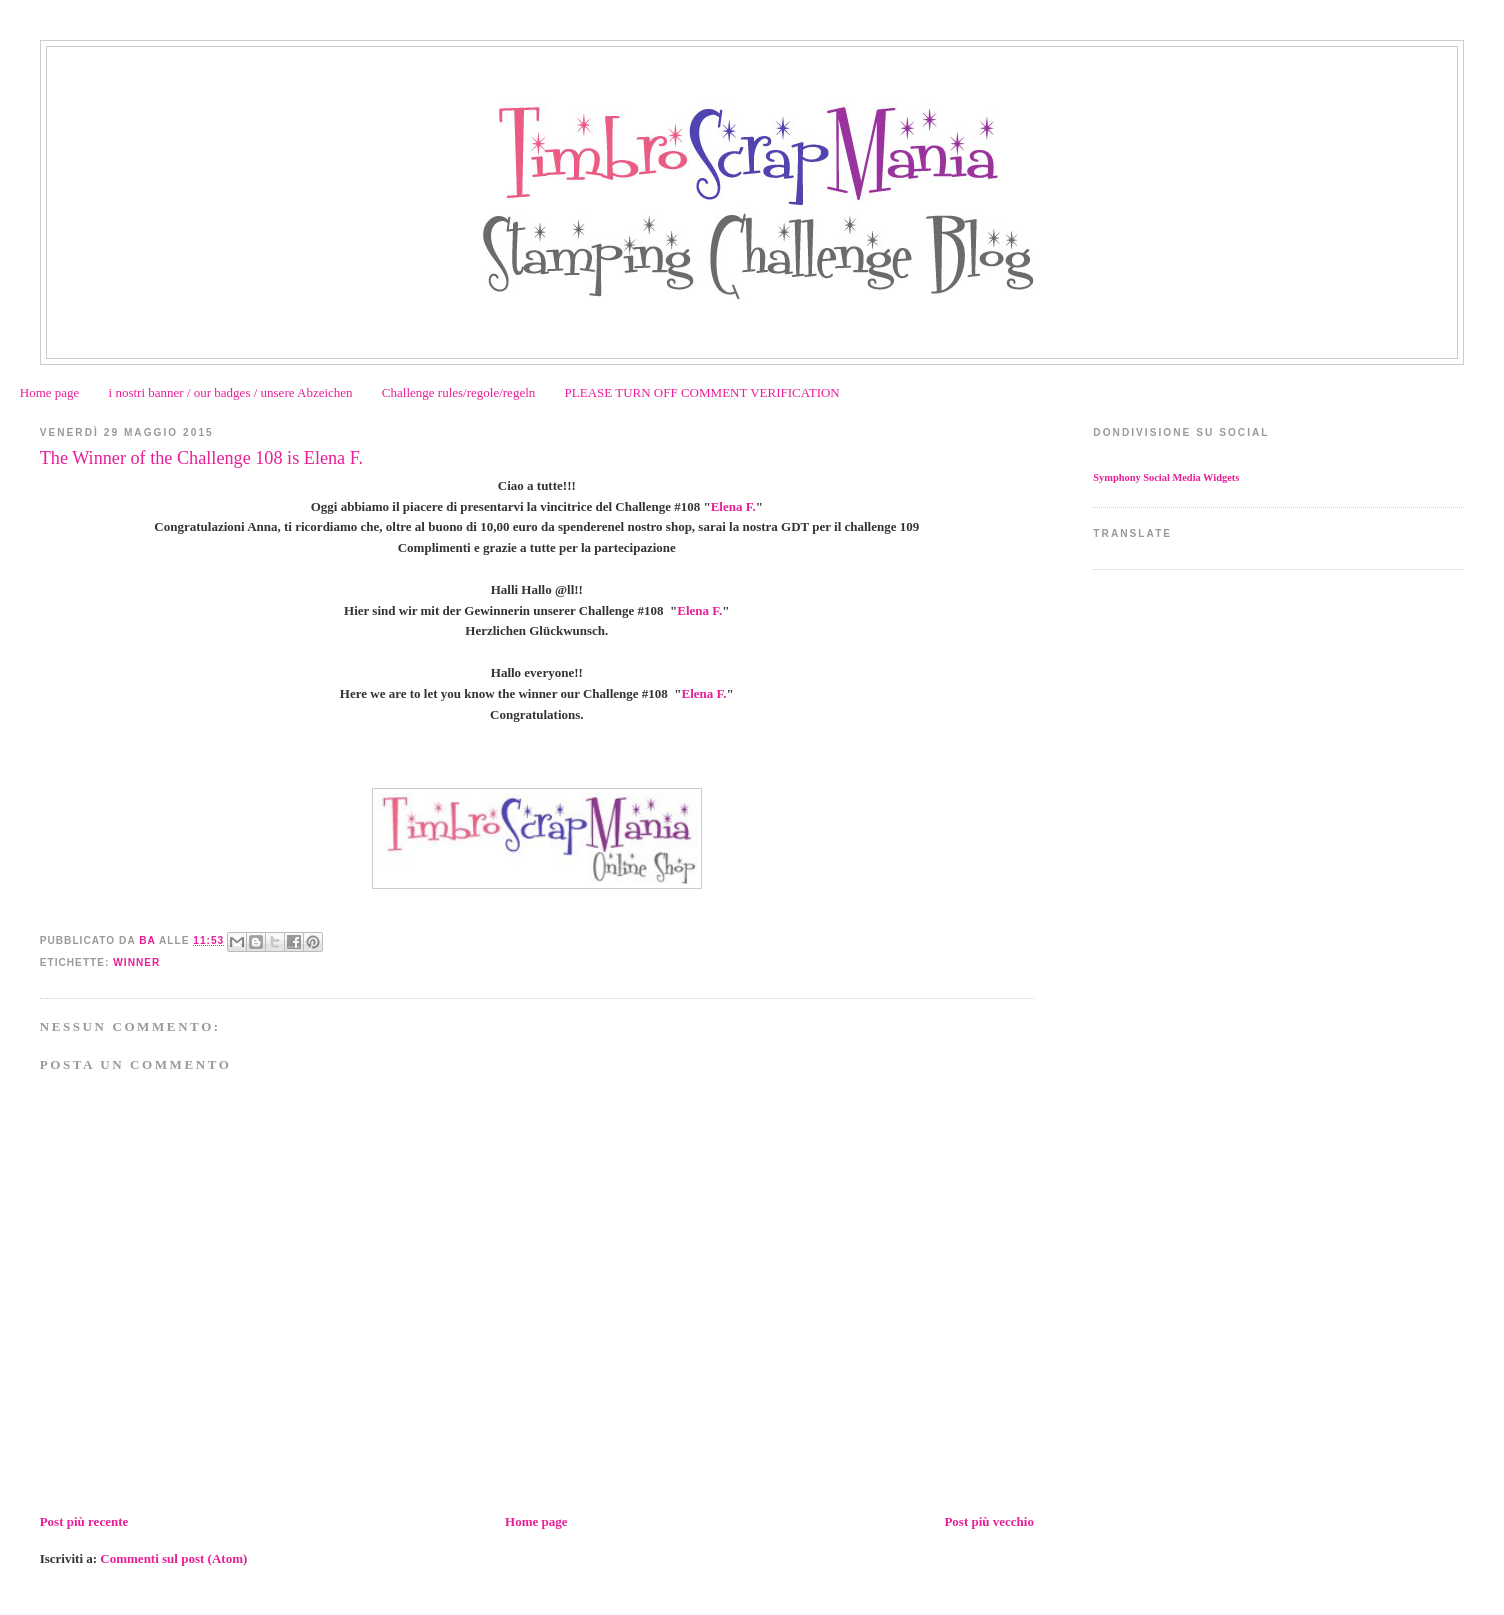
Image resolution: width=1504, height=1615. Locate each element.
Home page (50, 392)
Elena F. (733, 506)
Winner (136, 962)
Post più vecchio (989, 1521)
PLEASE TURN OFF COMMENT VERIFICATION (702, 392)
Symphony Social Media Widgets (1166, 477)
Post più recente (84, 1521)
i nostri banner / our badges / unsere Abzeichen (231, 392)
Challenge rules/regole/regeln (458, 392)
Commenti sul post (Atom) (173, 1558)
